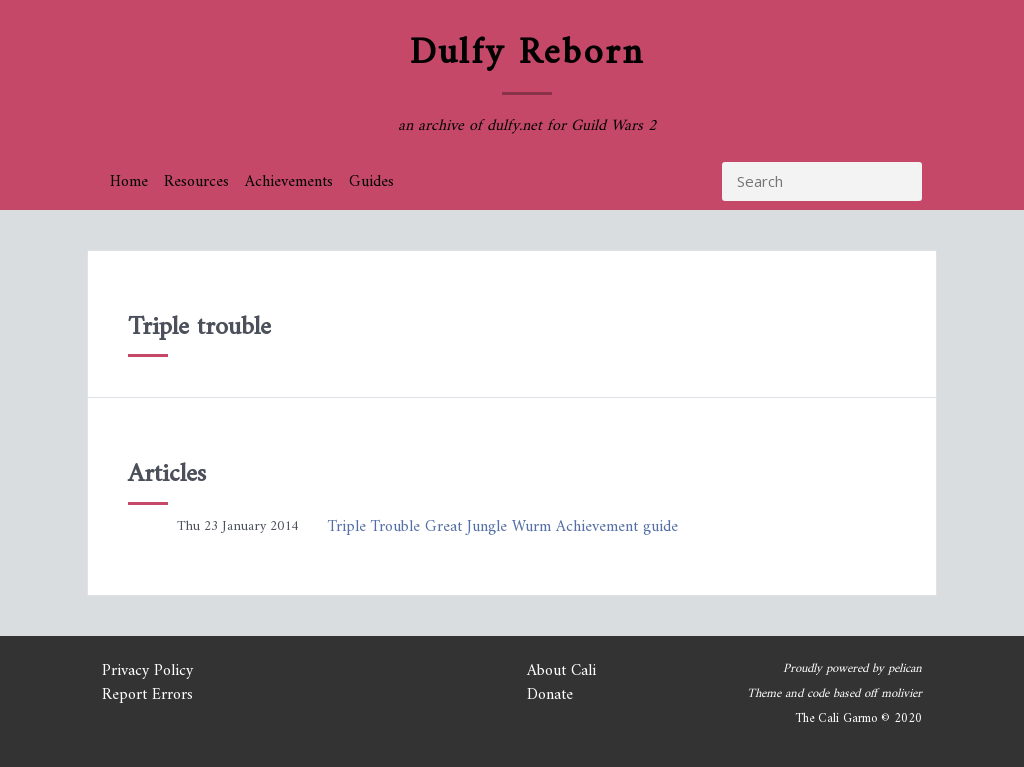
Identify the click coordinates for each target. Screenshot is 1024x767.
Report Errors (147, 695)
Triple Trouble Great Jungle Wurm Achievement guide (503, 527)
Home (129, 182)
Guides (371, 182)
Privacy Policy (147, 671)
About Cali (561, 671)
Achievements (289, 182)
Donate (550, 695)
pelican (905, 669)
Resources (196, 182)
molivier (901, 694)
